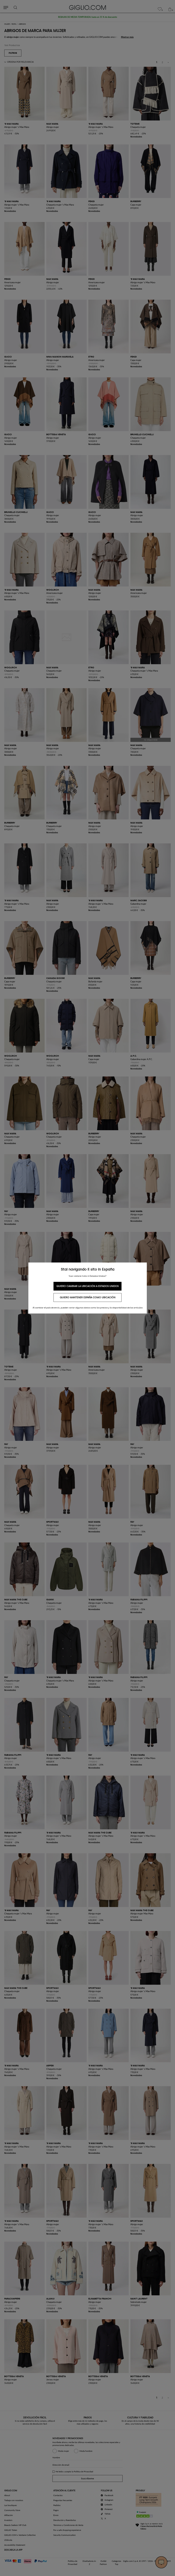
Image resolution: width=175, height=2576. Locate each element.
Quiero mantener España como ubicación (87, 1297)
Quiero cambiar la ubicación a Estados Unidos (87, 1286)
